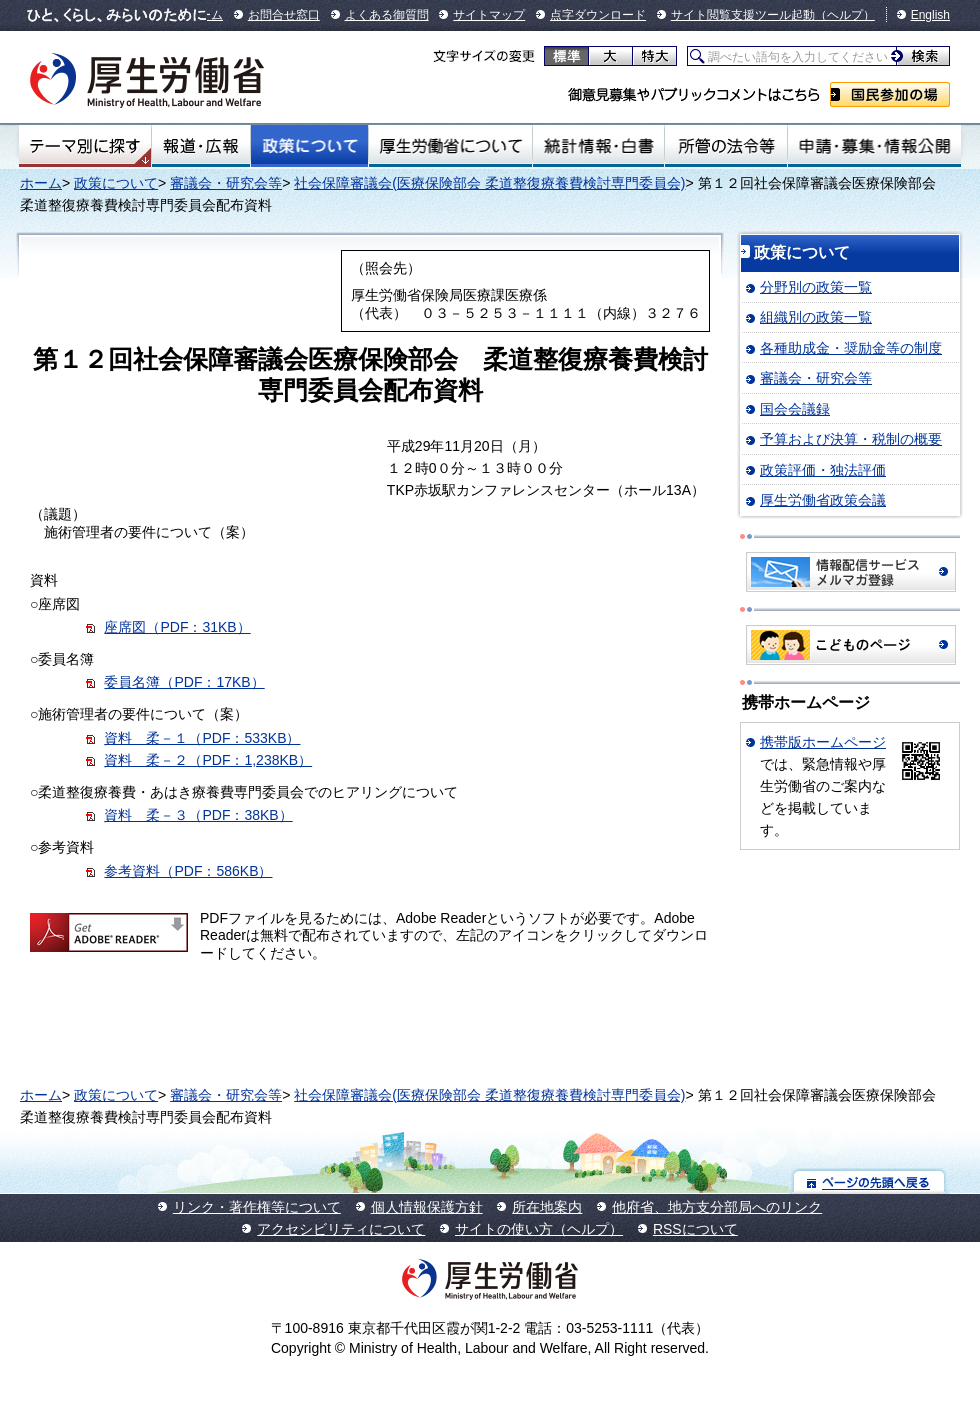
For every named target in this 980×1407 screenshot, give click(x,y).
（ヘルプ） (845, 15)
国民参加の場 (890, 94)
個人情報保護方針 (427, 1207)
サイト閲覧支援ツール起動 (743, 15)
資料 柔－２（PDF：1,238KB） (208, 760)
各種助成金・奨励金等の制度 (851, 348)
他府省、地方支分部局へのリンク (717, 1207)
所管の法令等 (725, 146)
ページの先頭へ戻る (869, 1181)
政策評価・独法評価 (823, 470)
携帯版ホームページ (823, 742)
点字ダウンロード (598, 15)
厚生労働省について (451, 146)
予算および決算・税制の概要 (851, 439)
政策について (309, 146)
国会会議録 (795, 409)
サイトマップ (489, 15)
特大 (654, 56)
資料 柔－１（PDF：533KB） (202, 738)
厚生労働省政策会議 (823, 500)
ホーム (41, 183)
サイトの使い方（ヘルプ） (539, 1229)
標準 (566, 56)
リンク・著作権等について (257, 1207)
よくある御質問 (387, 15)
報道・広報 (201, 146)
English (930, 15)
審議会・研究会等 (226, 183)
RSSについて (695, 1229)
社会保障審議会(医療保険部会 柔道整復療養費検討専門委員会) (489, 183)
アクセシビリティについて (341, 1229)
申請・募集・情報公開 (874, 146)
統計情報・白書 (598, 146)
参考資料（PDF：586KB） (188, 871)
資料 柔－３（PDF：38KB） (198, 815)
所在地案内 (547, 1207)
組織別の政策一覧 (816, 317)
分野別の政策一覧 (816, 287)
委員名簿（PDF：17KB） (184, 682)
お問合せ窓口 (284, 15)
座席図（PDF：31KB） (177, 627)
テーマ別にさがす (85, 146)
